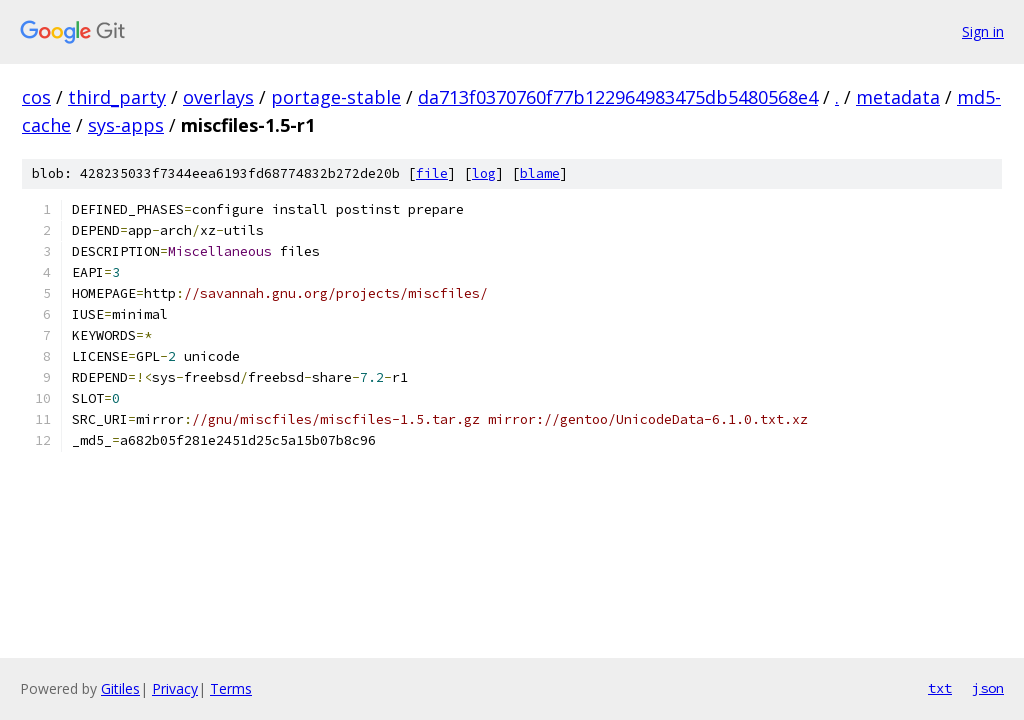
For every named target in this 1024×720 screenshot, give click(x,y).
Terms (231, 688)
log (484, 173)
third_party (117, 97)
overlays (218, 97)
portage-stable (336, 97)
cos (36, 97)
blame (540, 173)
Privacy (175, 688)
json (988, 688)
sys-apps (126, 125)
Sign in (983, 31)
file (432, 173)
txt (940, 688)
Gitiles (120, 688)
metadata (898, 97)
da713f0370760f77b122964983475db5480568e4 (618, 97)
